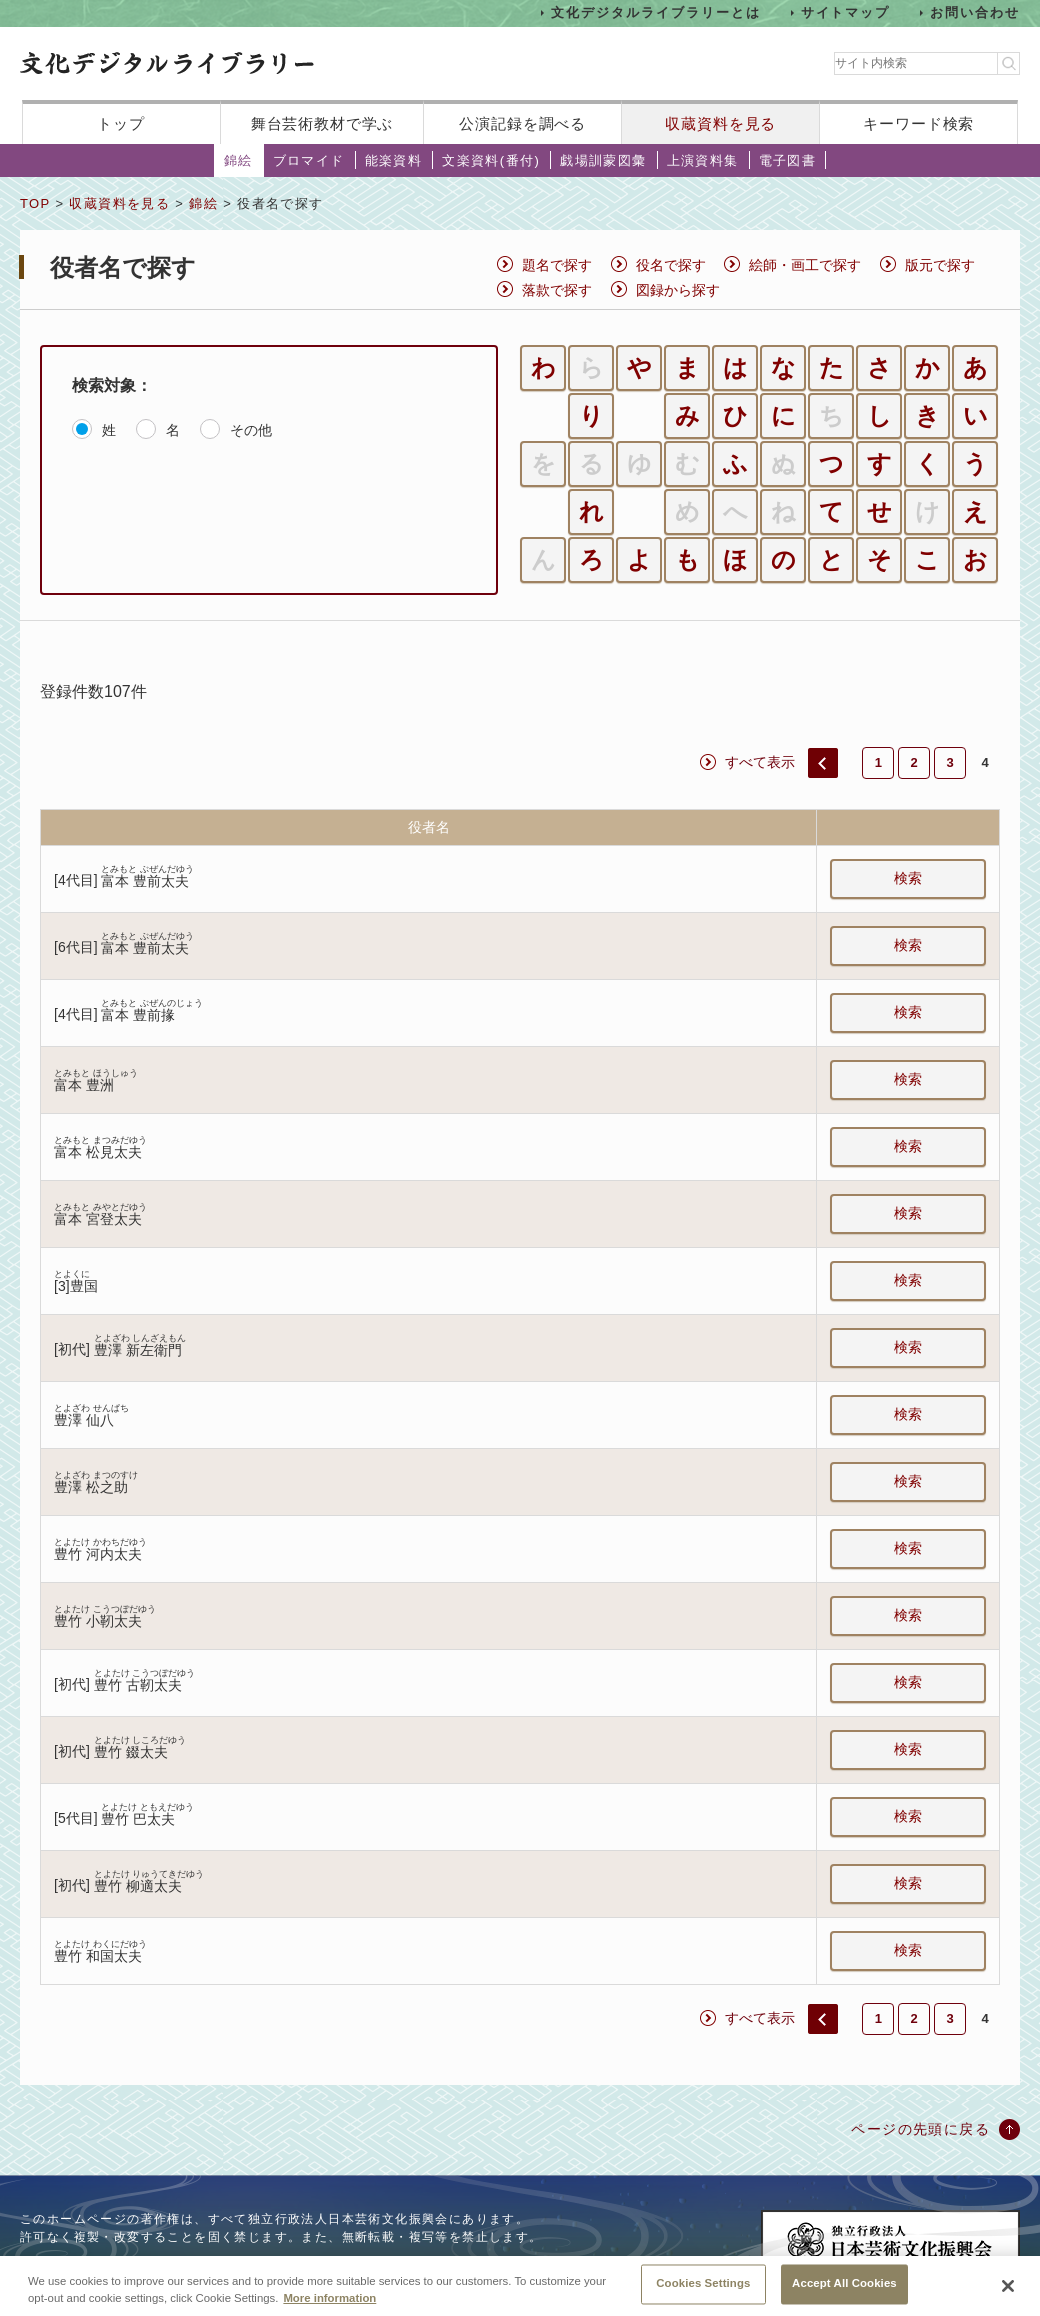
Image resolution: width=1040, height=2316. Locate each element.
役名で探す (671, 265)
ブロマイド (309, 160)
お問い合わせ (975, 12)
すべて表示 (760, 762)
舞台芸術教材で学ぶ (322, 123)
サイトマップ (846, 12)
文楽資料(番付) (491, 160)
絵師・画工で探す (805, 265)
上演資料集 (703, 160)
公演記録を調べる (522, 123)
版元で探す (940, 265)
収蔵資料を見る (720, 123)
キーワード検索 (918, 123)
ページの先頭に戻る (920, 2129)
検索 (908, 878)
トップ (121, 123)
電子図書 (788, 160)
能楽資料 (394, 160)
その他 (251, 430)
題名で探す (557, 265)
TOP (35, 203)
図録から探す (678, 290)
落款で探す (557, 290)
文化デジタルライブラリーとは (655, 12)
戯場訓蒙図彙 (603, 160)
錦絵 (238, 160)
